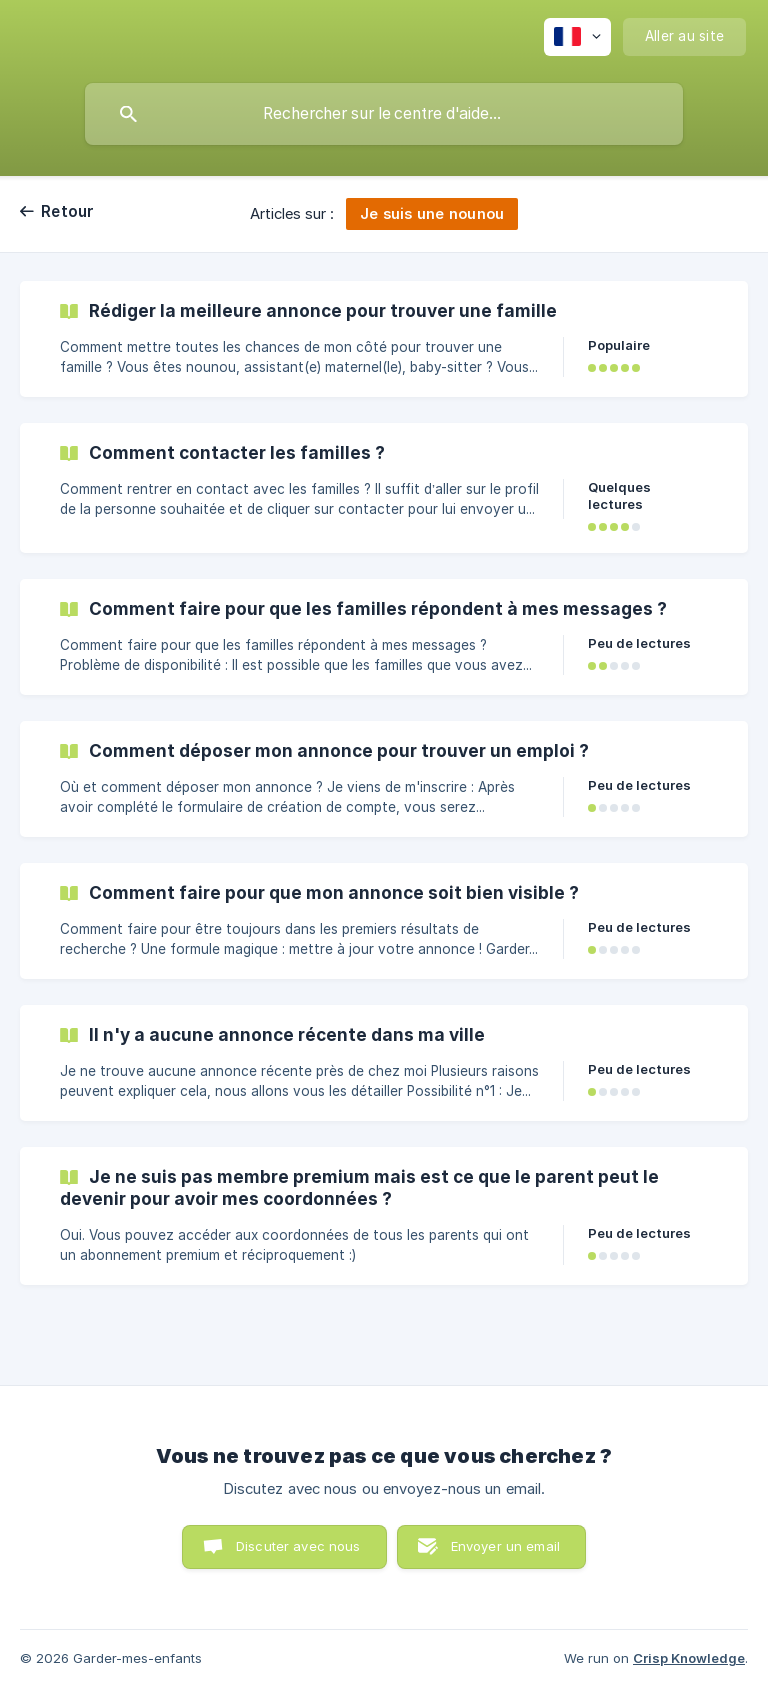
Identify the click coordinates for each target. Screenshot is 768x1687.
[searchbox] (384, 114)
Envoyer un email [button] (505, 1546)
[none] (577, 37)
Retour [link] (68, 211)
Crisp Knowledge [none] (689, 1658)
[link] (384, 339)
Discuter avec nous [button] (298, 1546)
